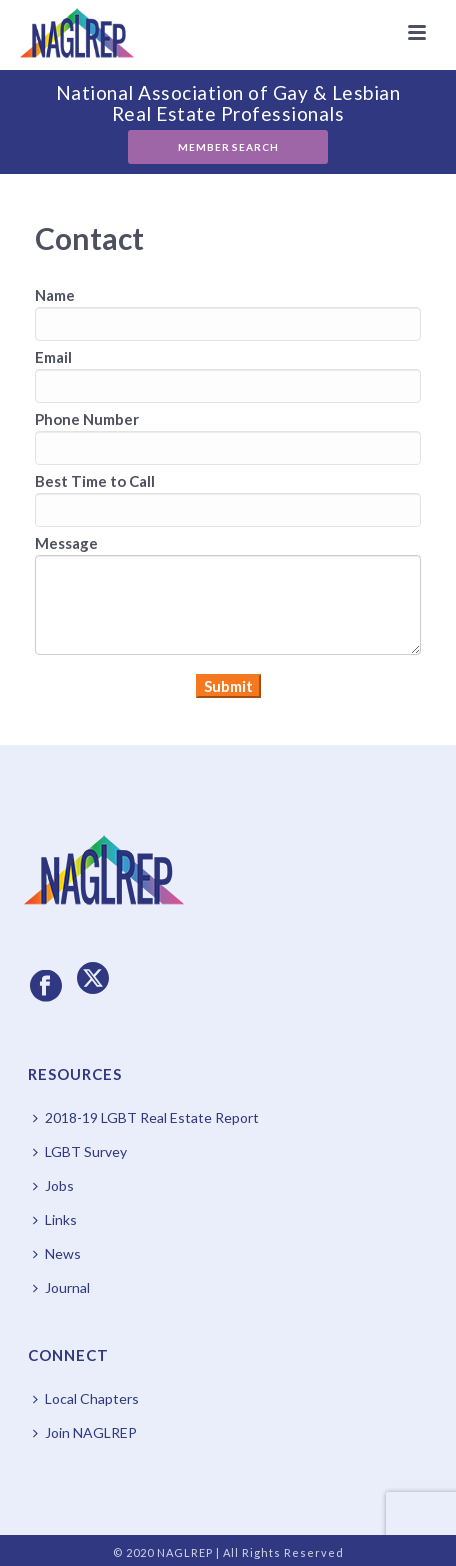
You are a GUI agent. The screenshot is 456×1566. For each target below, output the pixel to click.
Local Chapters (86, 1398)
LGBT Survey (80, 1151)
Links (55, 1219)
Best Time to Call (95, 481)
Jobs (53, 1185)
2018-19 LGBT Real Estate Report (146, 1117)
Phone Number (87, 419)
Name (55, 295)
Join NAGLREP (85, 1432)
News (57, 1253)
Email (53, 357)
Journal (61, 1287)
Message (66, 543)
